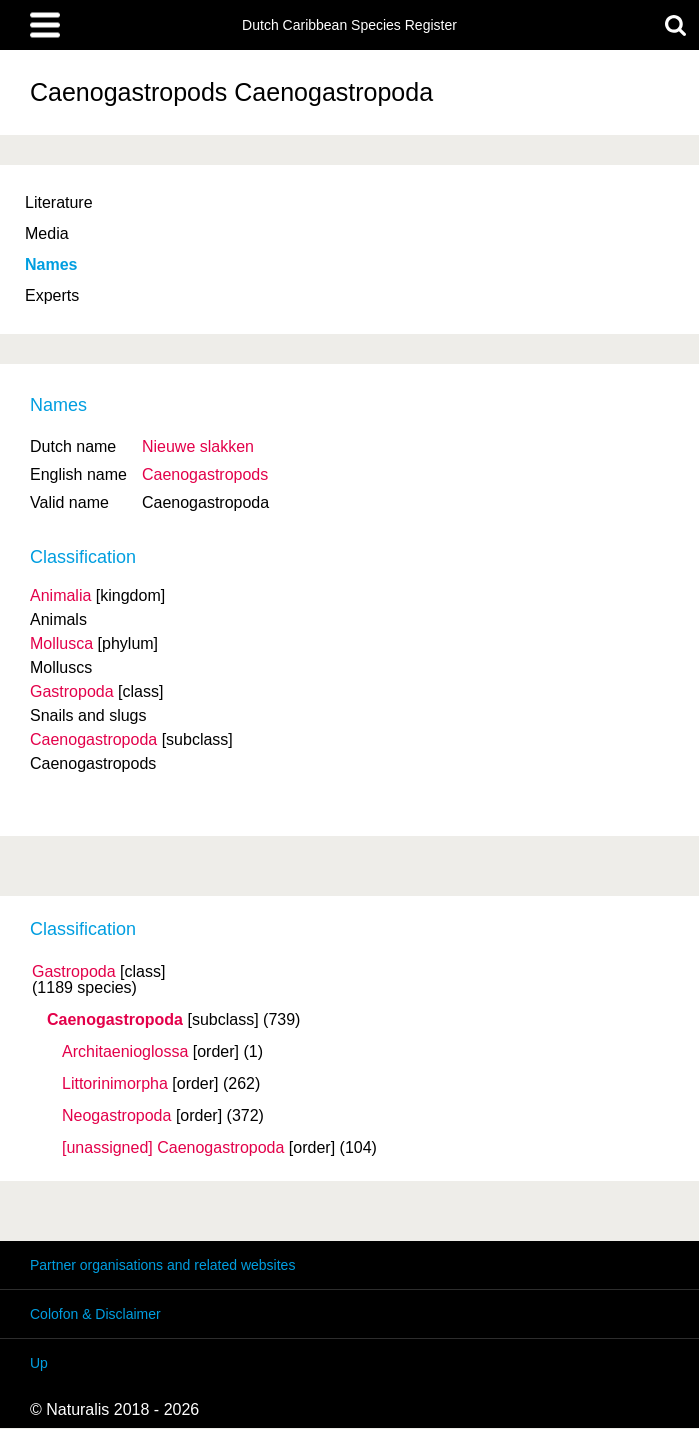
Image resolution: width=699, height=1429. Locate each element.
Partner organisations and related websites (162, 1265)
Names (51, 264)
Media (47, 233)
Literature (59, 202)
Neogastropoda (116, 1116)
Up (39, 1363)
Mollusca (61, 643)
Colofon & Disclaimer (95, 1314)
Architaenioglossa (125, 1052)
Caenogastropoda (115, 1020)
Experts (52, 295)
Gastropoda (74, 972)
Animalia (60, 595)
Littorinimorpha (115, 1084)
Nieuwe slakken (198, 446)
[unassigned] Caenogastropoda (173, 1148)
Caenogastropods (205, 474)
